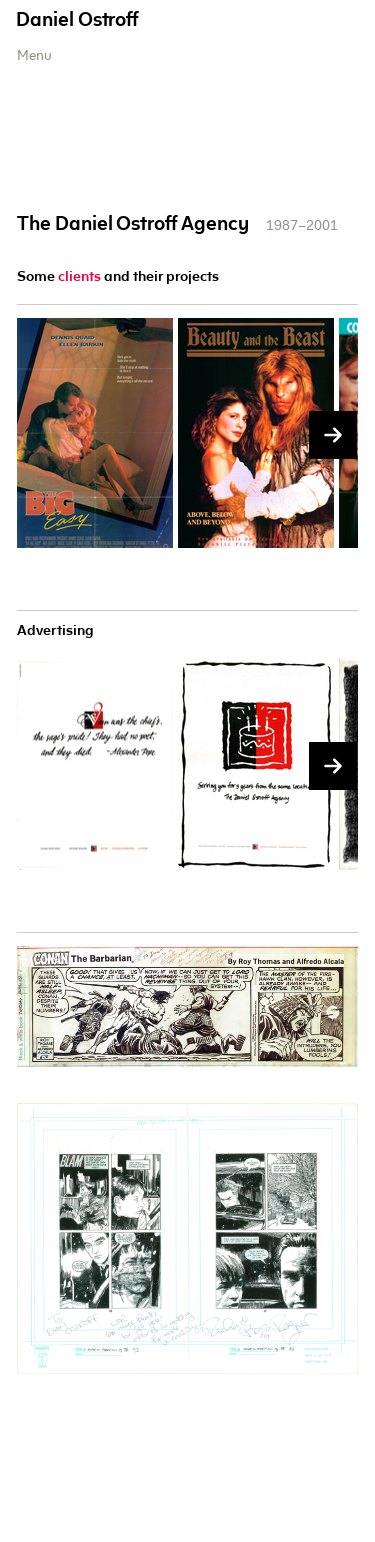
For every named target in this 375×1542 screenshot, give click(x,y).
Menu (34, 57)
